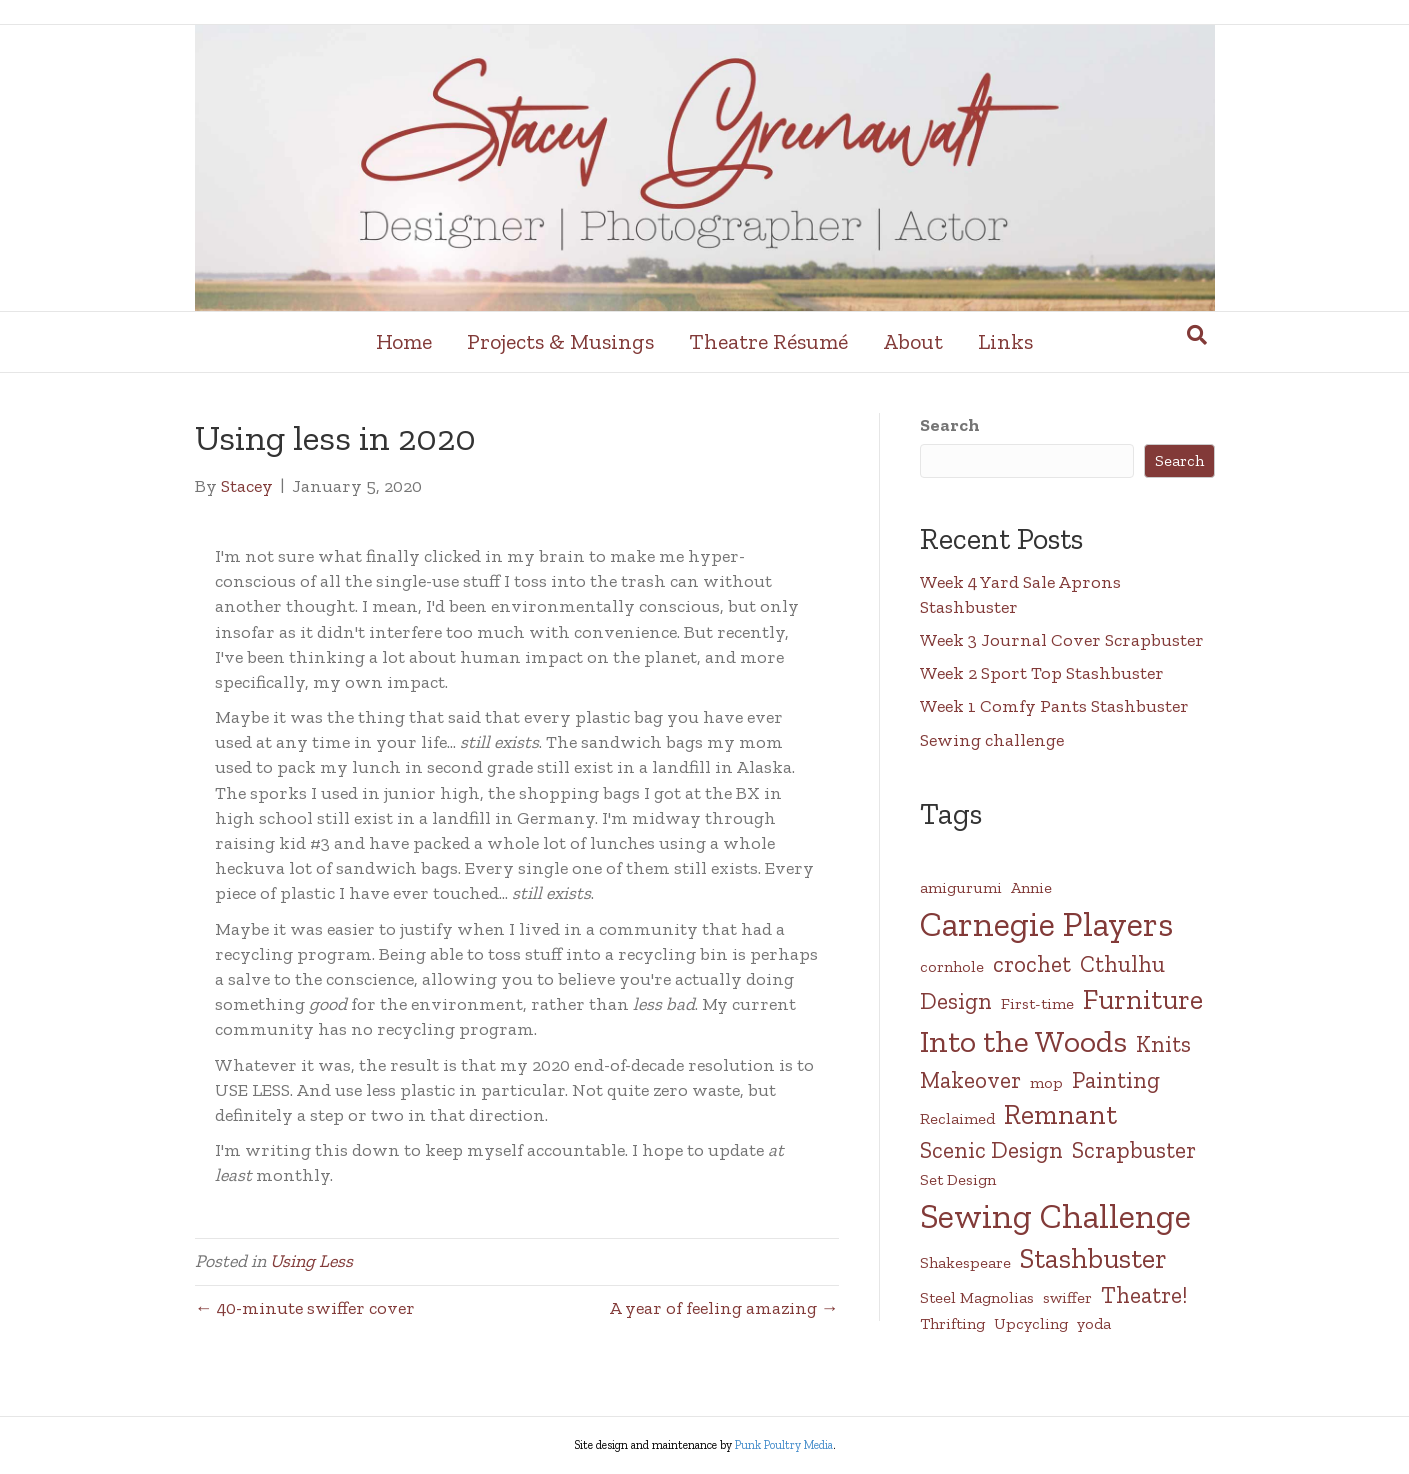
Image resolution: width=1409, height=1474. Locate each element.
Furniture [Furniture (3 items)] (1143, 999)
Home (404, 341)
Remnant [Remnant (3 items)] (1060, 1114)
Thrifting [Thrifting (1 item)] (952, 1323)
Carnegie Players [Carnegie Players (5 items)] (1046, 924)
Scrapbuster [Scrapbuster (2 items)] (1134, 1150)
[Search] (1197, 335)
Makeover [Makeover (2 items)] (970, 1080)
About (913, 341)
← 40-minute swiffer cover (305, 1308)
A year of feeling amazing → (724, 1308)
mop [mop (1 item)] (1046, 1082)
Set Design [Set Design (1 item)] (958, 1179)
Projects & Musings (560, 341)
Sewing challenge (992, 740)
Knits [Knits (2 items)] (1163, 1044)
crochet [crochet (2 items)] (1032, 964)
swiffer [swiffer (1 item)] (1067, 1297)
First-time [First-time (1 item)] (1037, 1003)
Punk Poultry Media (784, 1445)
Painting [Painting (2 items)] (1116, 1080)
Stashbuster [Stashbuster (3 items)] (1093, 1258)
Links (1005, 341)
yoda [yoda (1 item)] (1094, 1323)
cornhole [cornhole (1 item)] (952, 966)
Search (950, 425)
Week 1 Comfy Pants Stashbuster (1054, 706)
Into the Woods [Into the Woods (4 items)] (1023, 1041)
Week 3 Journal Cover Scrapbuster (1062, 640)
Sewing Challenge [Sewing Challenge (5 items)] (1055, 1216)
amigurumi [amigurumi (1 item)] (961, 887)
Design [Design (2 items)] (956, 1001)
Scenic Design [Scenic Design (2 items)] (991, 1150)
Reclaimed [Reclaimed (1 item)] (957, 1118)
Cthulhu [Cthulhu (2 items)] (1122, 964)
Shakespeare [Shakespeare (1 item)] (965, 1262)
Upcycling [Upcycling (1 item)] (1031, 1323)
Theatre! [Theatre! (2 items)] (1144, 1295)
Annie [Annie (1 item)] (1031, 887)
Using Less (311, 1261)
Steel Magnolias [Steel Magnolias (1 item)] (977, 1297)
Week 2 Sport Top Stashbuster (1042, 673)
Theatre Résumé (768, 341)
